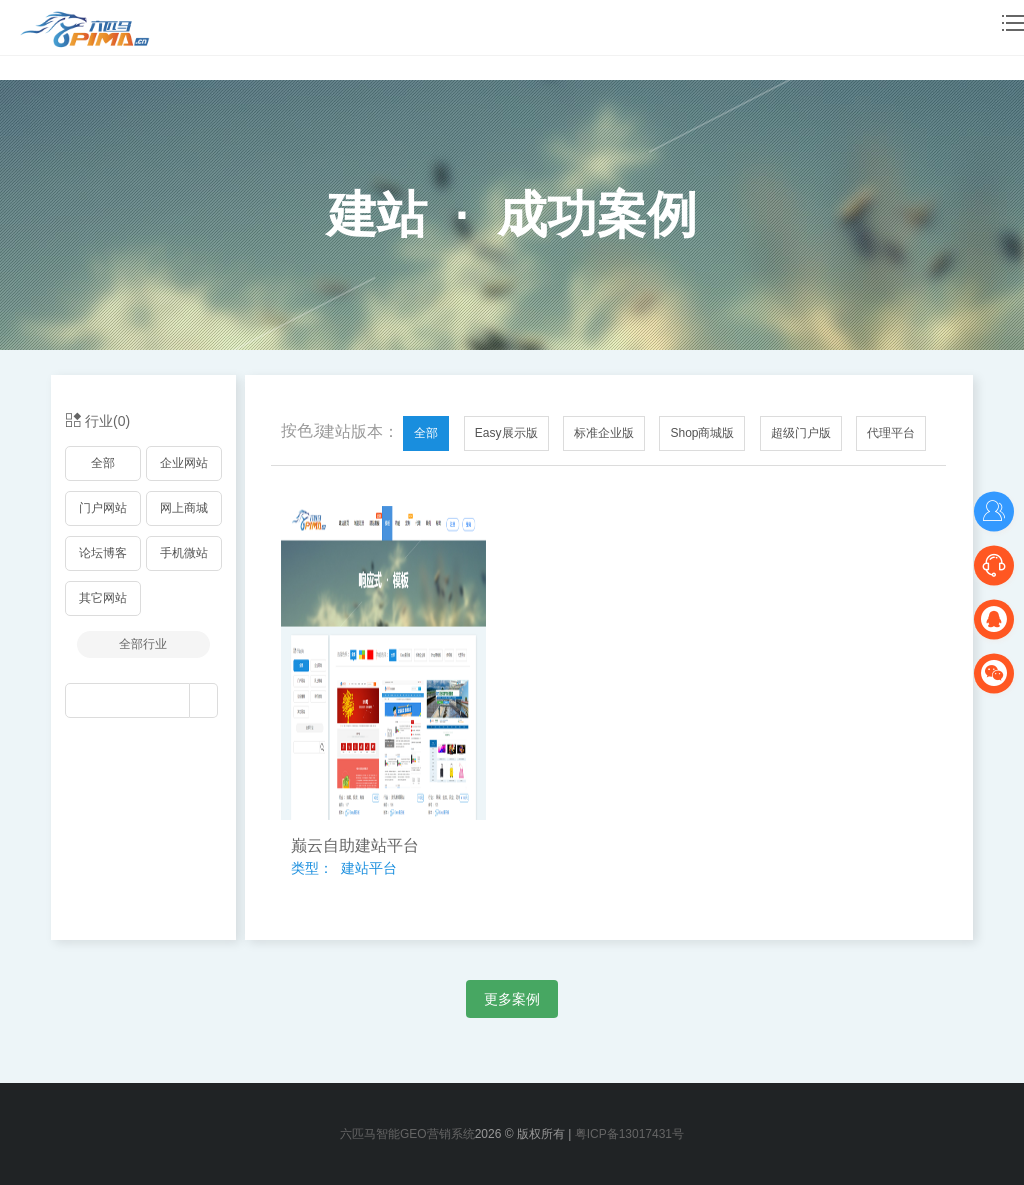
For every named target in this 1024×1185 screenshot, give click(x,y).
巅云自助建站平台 (355, 845)
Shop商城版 (702, 433)
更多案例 (512, 999)
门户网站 (103, 508)
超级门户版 (801, 433)
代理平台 (891, 433)
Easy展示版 (506, 433)
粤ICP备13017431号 (629, 1134)
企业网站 (184, 463)
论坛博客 (103, 553)
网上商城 (184, 508)
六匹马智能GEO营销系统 (407, 1134)
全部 (103, 463)
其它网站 (103, 598)
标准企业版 (604, 433)
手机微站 (184, 553)
